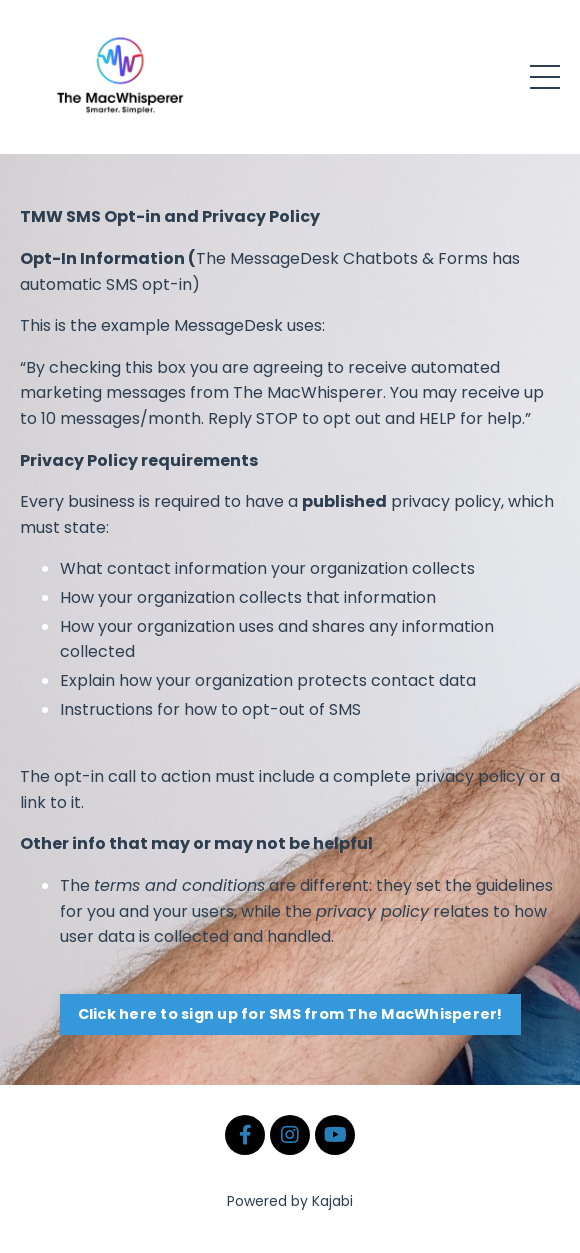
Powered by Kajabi (290, 1201)
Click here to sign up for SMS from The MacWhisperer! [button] (290, 1014)
